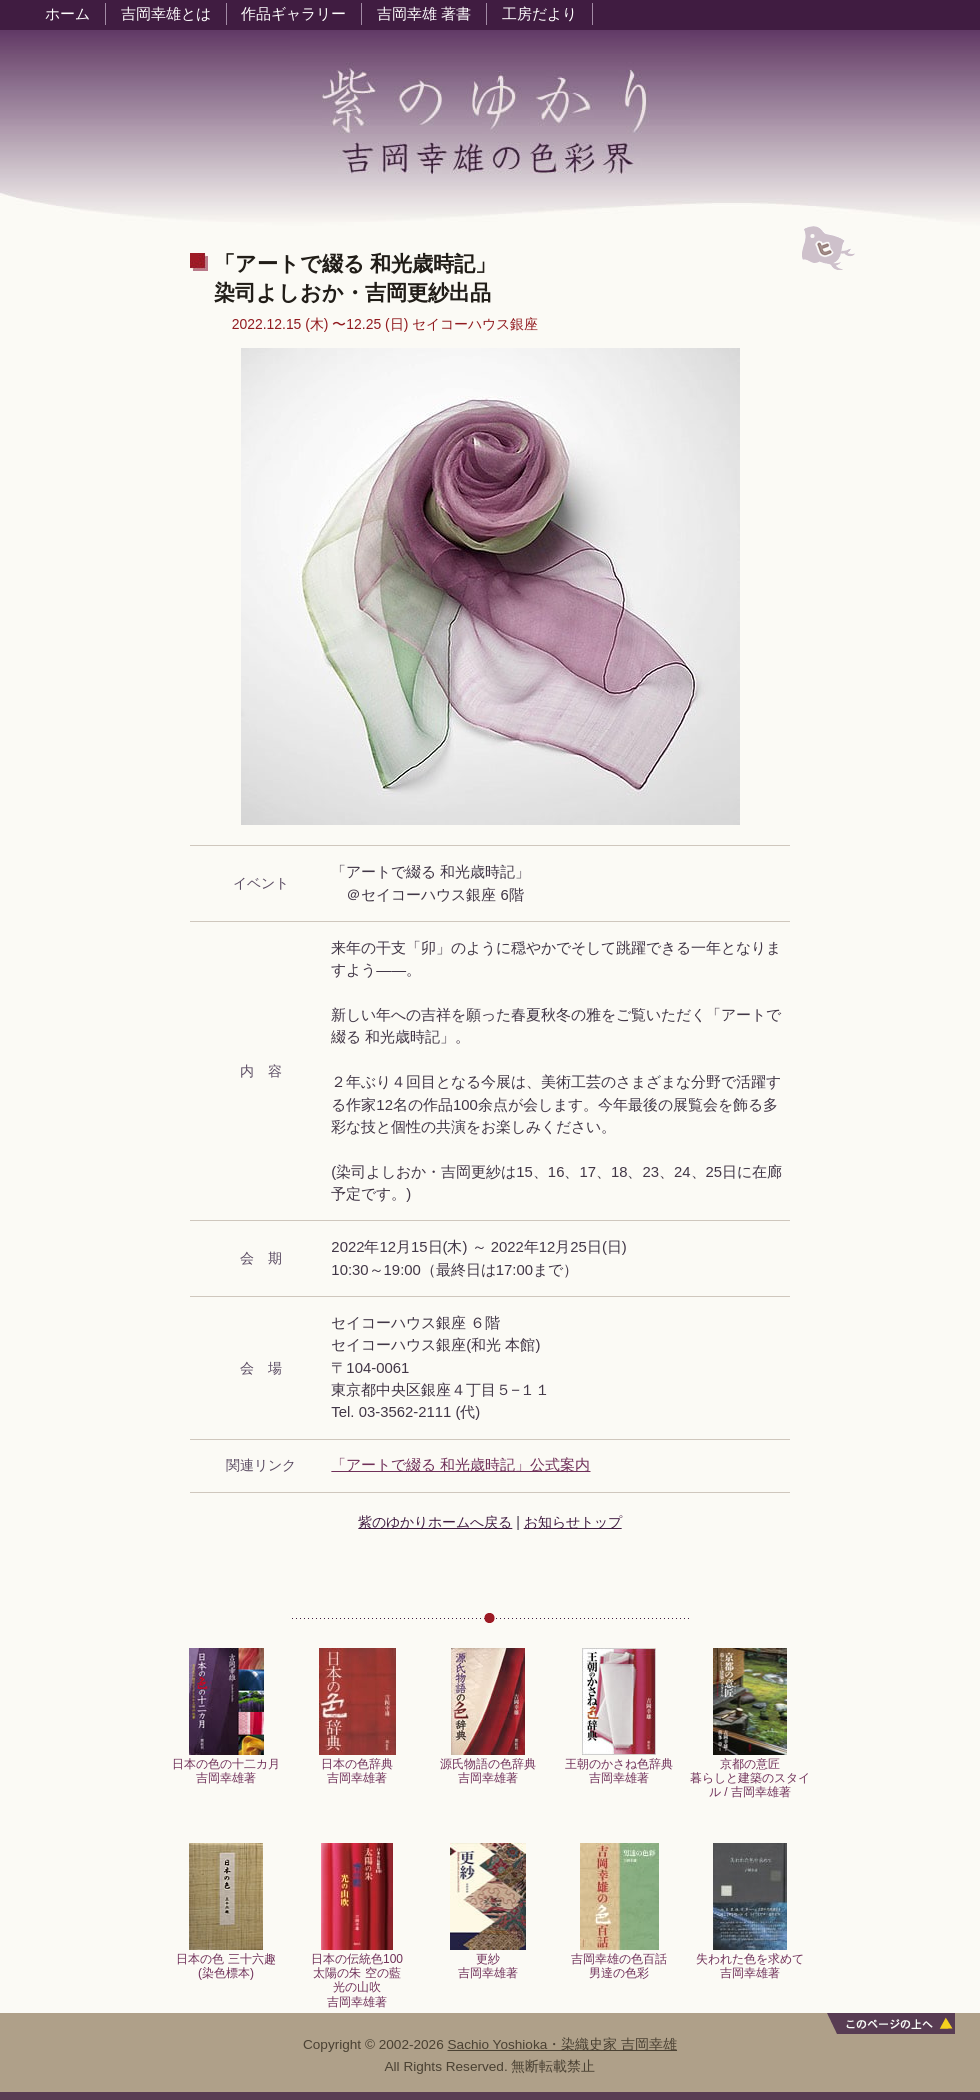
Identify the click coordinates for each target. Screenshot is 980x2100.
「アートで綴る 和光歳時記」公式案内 (460, 1465)
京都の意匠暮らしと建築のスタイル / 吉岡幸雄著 (750, 1773)
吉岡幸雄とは (166, 14)
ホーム (67, 14)
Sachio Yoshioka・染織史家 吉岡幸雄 (563, 2044)
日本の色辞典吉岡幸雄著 (357, 1765)
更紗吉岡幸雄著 (488, 1960)
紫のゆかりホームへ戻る (435, 1522)
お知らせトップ (573, 1522)
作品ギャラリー (293, 14)
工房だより (539, 14)
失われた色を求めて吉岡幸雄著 (750, 1960)
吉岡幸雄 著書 (424, 14)
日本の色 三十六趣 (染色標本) (225, 1960)
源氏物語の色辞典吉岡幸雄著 (488, 1765)
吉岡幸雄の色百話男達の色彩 (619, 1960)
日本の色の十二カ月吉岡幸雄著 (226, 1765)
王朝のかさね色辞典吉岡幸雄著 (619, 1765)
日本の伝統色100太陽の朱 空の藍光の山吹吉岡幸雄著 (357, 1975)
